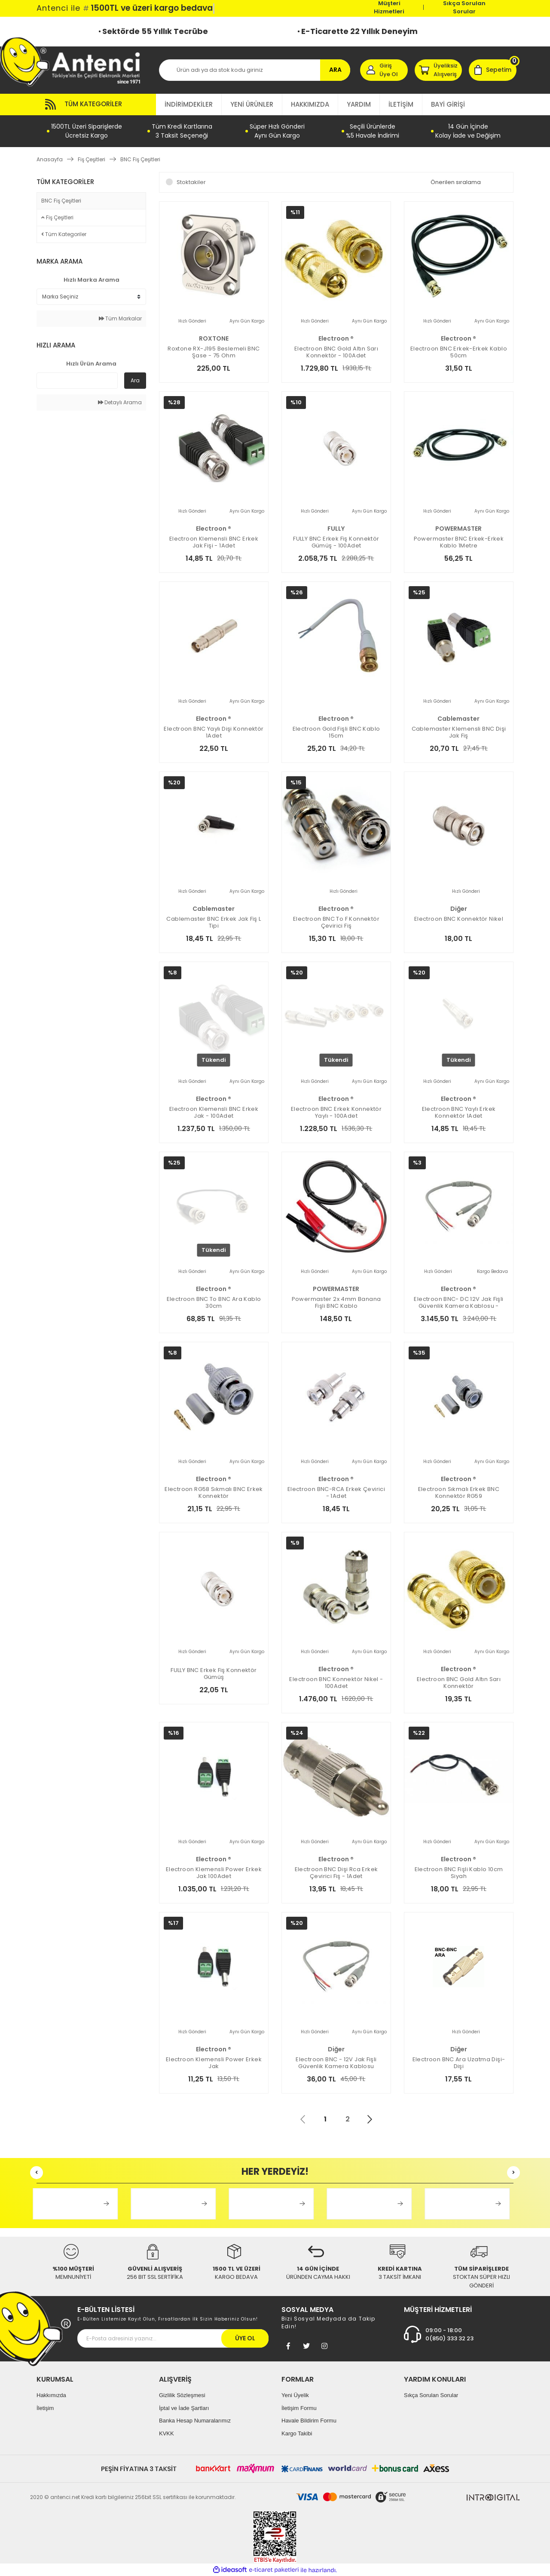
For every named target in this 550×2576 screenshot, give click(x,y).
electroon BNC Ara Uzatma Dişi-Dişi (458, 2063)
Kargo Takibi (296, 2433)
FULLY (336, 528)
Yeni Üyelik (295, 2395)
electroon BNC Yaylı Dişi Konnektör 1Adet (213, 732)
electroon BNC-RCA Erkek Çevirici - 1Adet (336, 1493)
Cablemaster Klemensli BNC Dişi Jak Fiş (459, 732)
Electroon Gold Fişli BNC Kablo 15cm (336, 732)
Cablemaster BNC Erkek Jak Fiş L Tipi (213, 922)
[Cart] (492, 70)
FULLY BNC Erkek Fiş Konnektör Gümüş (214, 1674)
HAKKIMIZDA (310, 104)
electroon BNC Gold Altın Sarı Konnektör (459, 1683)
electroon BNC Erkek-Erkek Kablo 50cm (458, 352)
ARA (335, 69)
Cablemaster (458, 718)
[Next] (513, 2172)
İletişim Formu (299, 2408)
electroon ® (336, 338)
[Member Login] (384, 70)
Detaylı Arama (120, 402)
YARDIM (359, 104)
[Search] (254, 70)
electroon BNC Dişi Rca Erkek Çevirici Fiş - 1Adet (336, 1873)
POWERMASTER (458, 528)
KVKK (166, 2433)
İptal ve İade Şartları (184, 2408)
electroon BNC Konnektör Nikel (458, 919)
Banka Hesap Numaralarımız (195, 2420)
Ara (135, 380)
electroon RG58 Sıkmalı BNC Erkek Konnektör (214, 1493)
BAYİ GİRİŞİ (448, 104)
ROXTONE (214, 338)
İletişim (45, 2408)
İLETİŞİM (400, 104)
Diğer (458, 908)
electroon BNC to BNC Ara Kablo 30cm (214, 1303)
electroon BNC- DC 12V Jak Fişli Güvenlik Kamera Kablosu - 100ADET (458, 1303)
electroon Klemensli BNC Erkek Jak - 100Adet (213, 1112)
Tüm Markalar (120, 318)
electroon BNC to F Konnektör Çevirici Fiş (336, 922)
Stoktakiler (191, 182)
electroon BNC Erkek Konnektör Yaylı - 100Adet (336, 1112)
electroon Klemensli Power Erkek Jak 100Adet (214, 1873)
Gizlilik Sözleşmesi (182, 2395)
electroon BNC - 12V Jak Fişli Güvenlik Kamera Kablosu (336, 2063)
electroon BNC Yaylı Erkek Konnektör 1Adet (459, 1112)
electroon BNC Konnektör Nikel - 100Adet (336, 1683)
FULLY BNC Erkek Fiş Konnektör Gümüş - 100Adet (336, 542)
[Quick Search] (77, 380)
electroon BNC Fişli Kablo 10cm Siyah (459, 1873)
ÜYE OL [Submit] (245, 2338)
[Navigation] (96, 104)
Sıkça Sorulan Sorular (464, 7)
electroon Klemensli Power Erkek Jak (214, 2063)
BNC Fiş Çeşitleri (140, 159)
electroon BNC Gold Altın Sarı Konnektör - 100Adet (336, 352)
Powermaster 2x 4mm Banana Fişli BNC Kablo (336, 1303)
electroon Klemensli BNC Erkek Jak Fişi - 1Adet (213, 542)
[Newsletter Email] (173, 2338)
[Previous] (36, 2172)
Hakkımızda (51, 2395)
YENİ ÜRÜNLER (251, 104)
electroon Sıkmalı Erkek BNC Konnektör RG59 (459, 1493)
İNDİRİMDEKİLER (189, 104)
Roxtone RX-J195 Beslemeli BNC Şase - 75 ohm (214, 352)
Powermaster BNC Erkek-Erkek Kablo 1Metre (459, 542)
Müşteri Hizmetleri (389, 7)
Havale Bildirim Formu (308, 2420)
